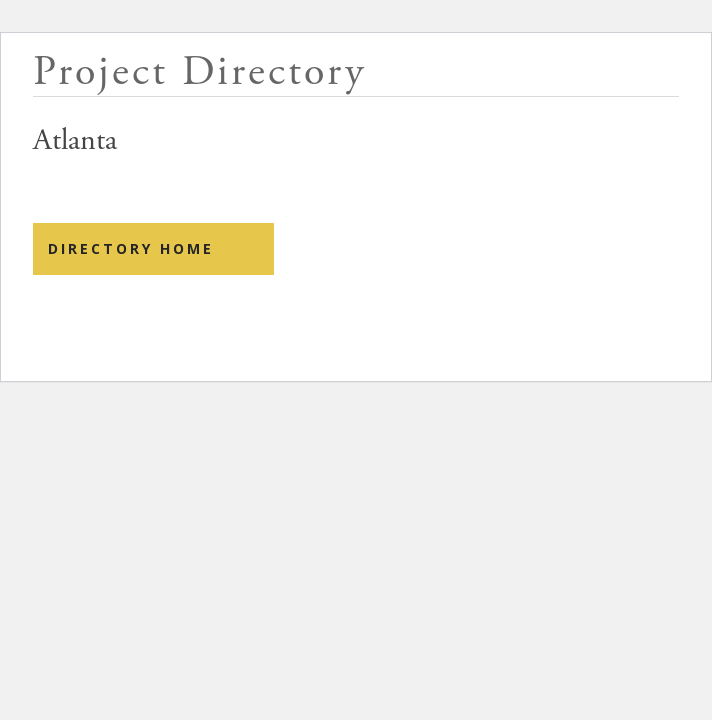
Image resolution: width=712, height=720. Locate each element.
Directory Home (131, 248)
